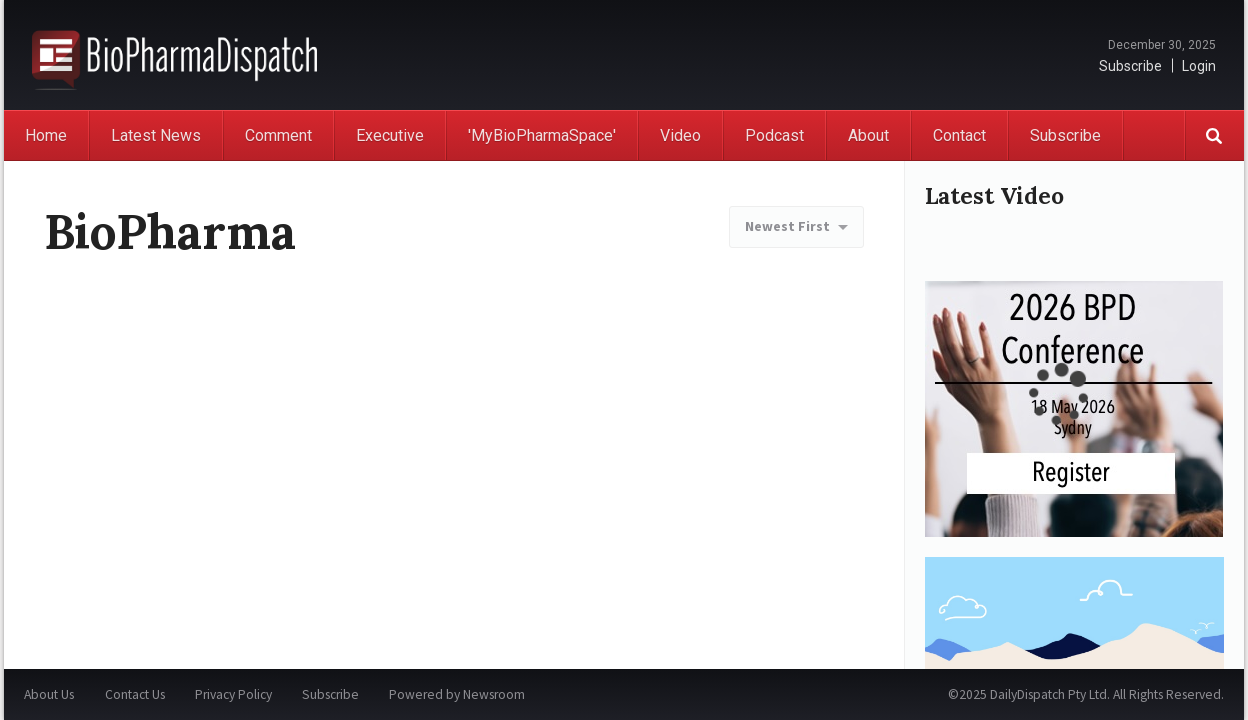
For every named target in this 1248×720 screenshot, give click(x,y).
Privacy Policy (233, 694)
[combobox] (796, 227)
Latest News (156, 135)
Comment (278, 135)
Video (680, 135)
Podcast (774, 135)
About (868, 135)
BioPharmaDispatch (174, 55)
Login (1199, 66)
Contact (959, 135)
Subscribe (1130, 66)
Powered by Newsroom (457, 694)
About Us (49, 694)
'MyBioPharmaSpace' (542, 135)
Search (1214, 135)
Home (46, 135)
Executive (390, 135)
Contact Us (135, 694)
